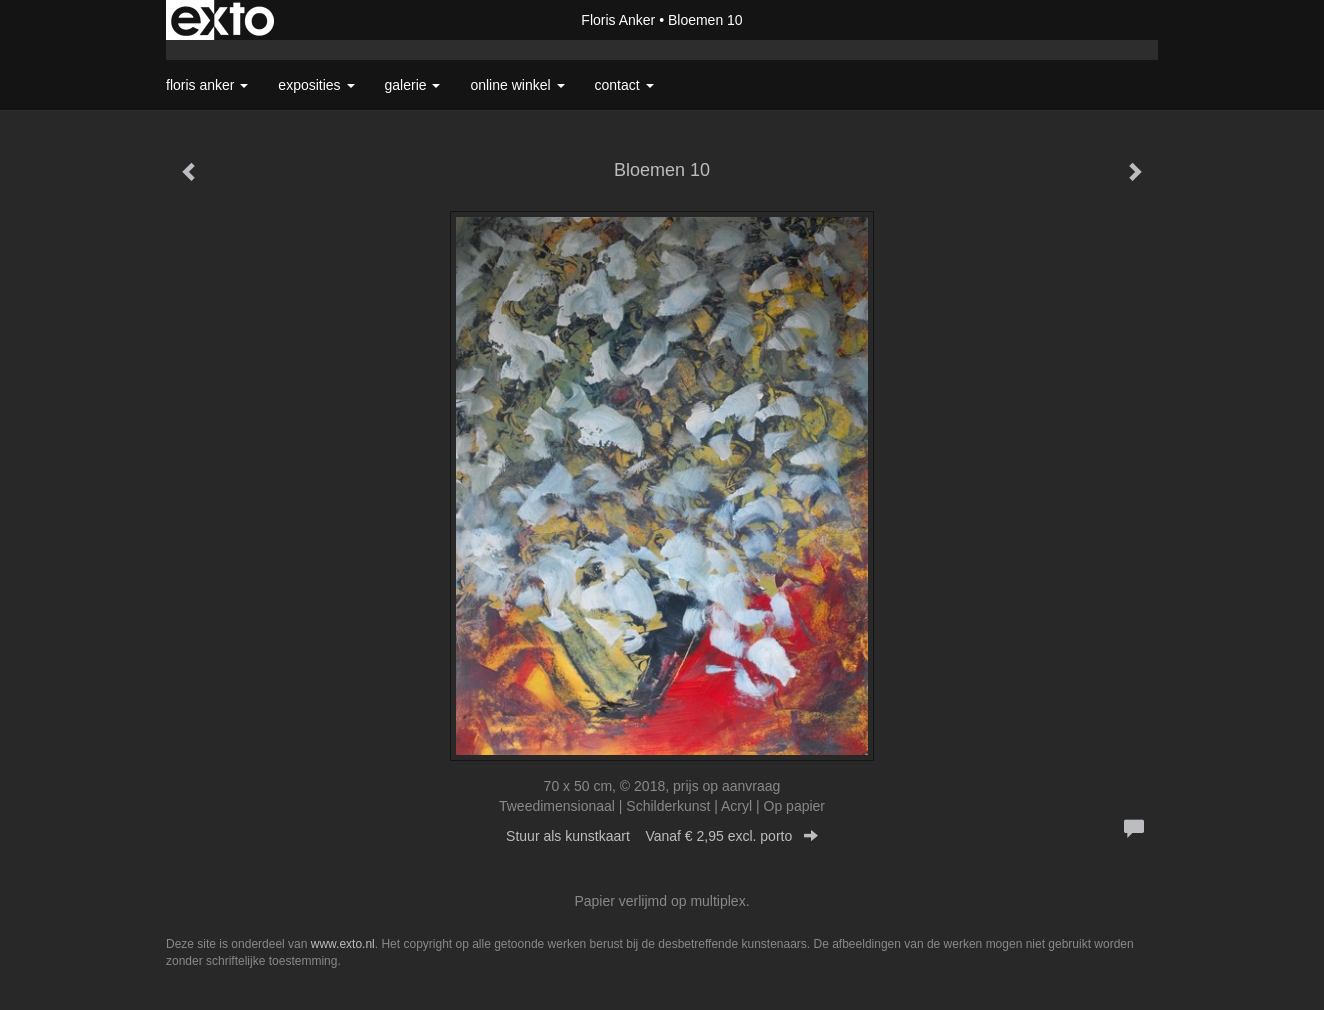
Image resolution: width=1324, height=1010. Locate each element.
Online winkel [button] (517, 85)
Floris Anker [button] (207, 85)
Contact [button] (624, 85)
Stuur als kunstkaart (662, 836)
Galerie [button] (413, 85)
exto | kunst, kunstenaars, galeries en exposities (222, 20)
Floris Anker (618, 20)
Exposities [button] (316, 85)
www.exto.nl (343, 944)
